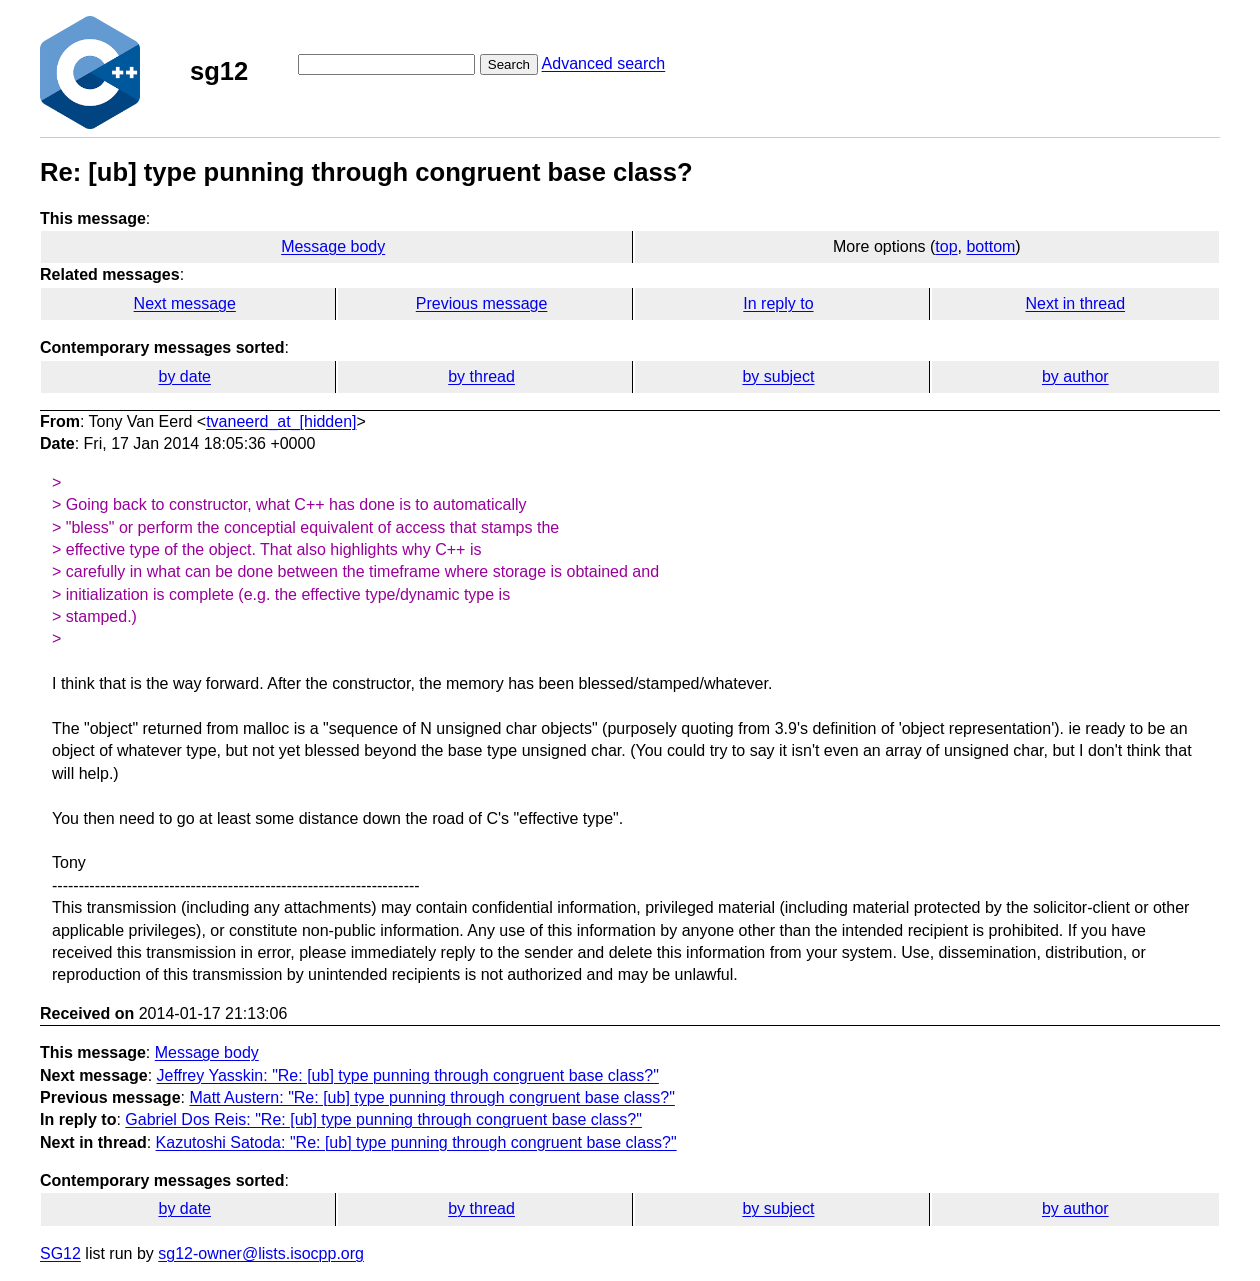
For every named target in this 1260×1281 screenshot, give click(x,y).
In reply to (778, 303)
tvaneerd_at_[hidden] (281, 421)
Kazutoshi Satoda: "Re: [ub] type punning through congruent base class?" (416, 1142)
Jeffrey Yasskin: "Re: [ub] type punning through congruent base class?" (408, 1075)
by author (1075, 376)
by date (184, 376)
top (946, 246)
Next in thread (1075, 303)
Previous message (482, 303)
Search (509, 64)
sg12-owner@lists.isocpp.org (261, 1253)
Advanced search (604, 63)
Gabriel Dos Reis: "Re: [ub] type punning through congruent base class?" (383, 1119)
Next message (185, 303)
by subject (778, 376)
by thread (481, 376)
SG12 (60, 1253)
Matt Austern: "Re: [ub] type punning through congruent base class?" (431, 1097)
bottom (990, 246)
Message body (333, 246)
